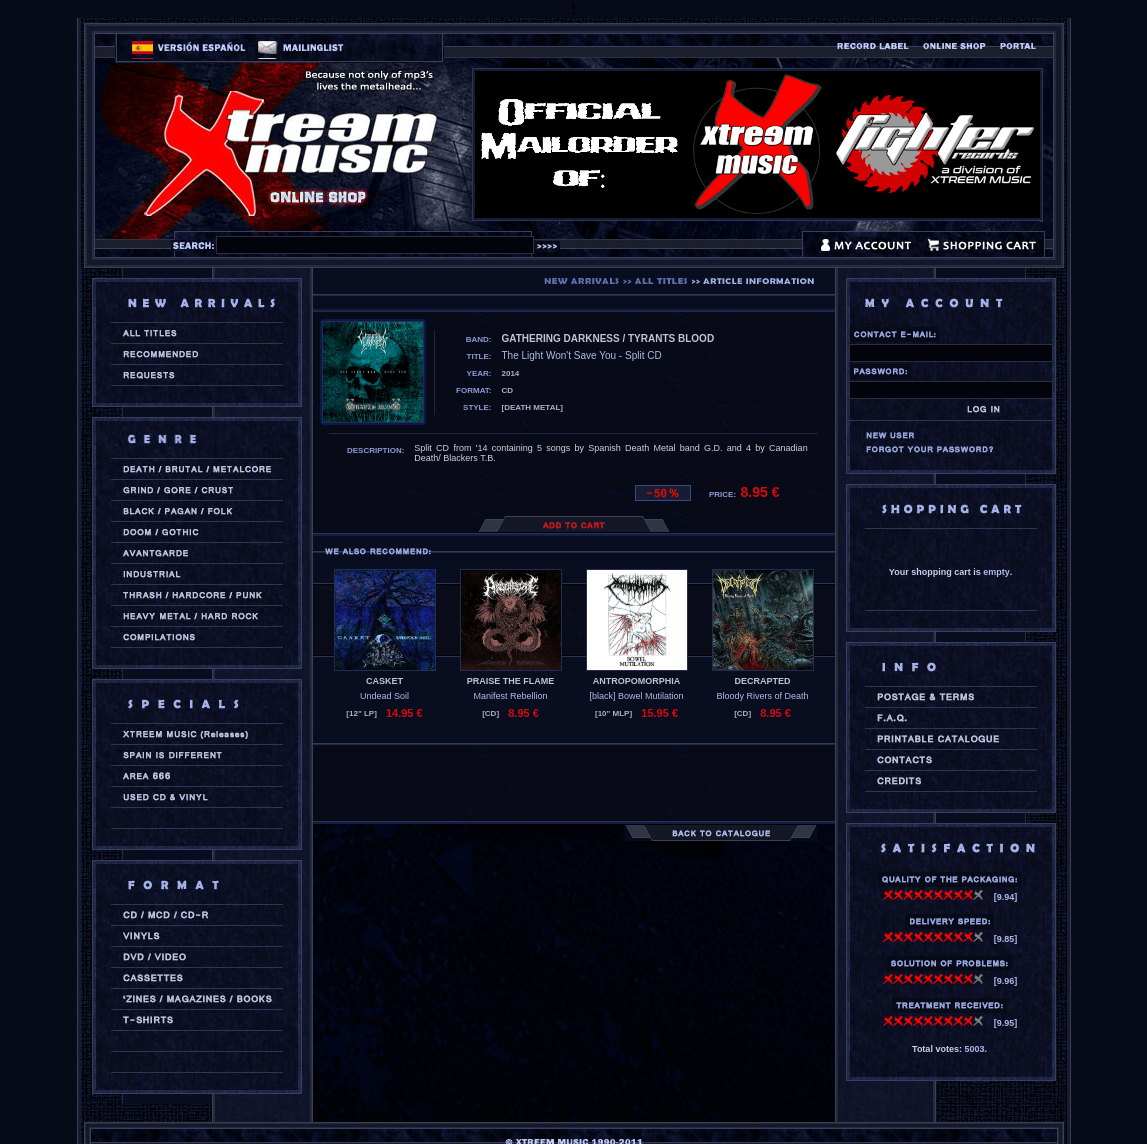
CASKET (384, 681)
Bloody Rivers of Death (762, 696)
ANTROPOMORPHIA (637, 681)
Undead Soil (384, 696)
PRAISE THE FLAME (511, 681)
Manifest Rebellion (510, 696)
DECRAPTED (762, 681)
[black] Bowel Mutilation (636, 696)
